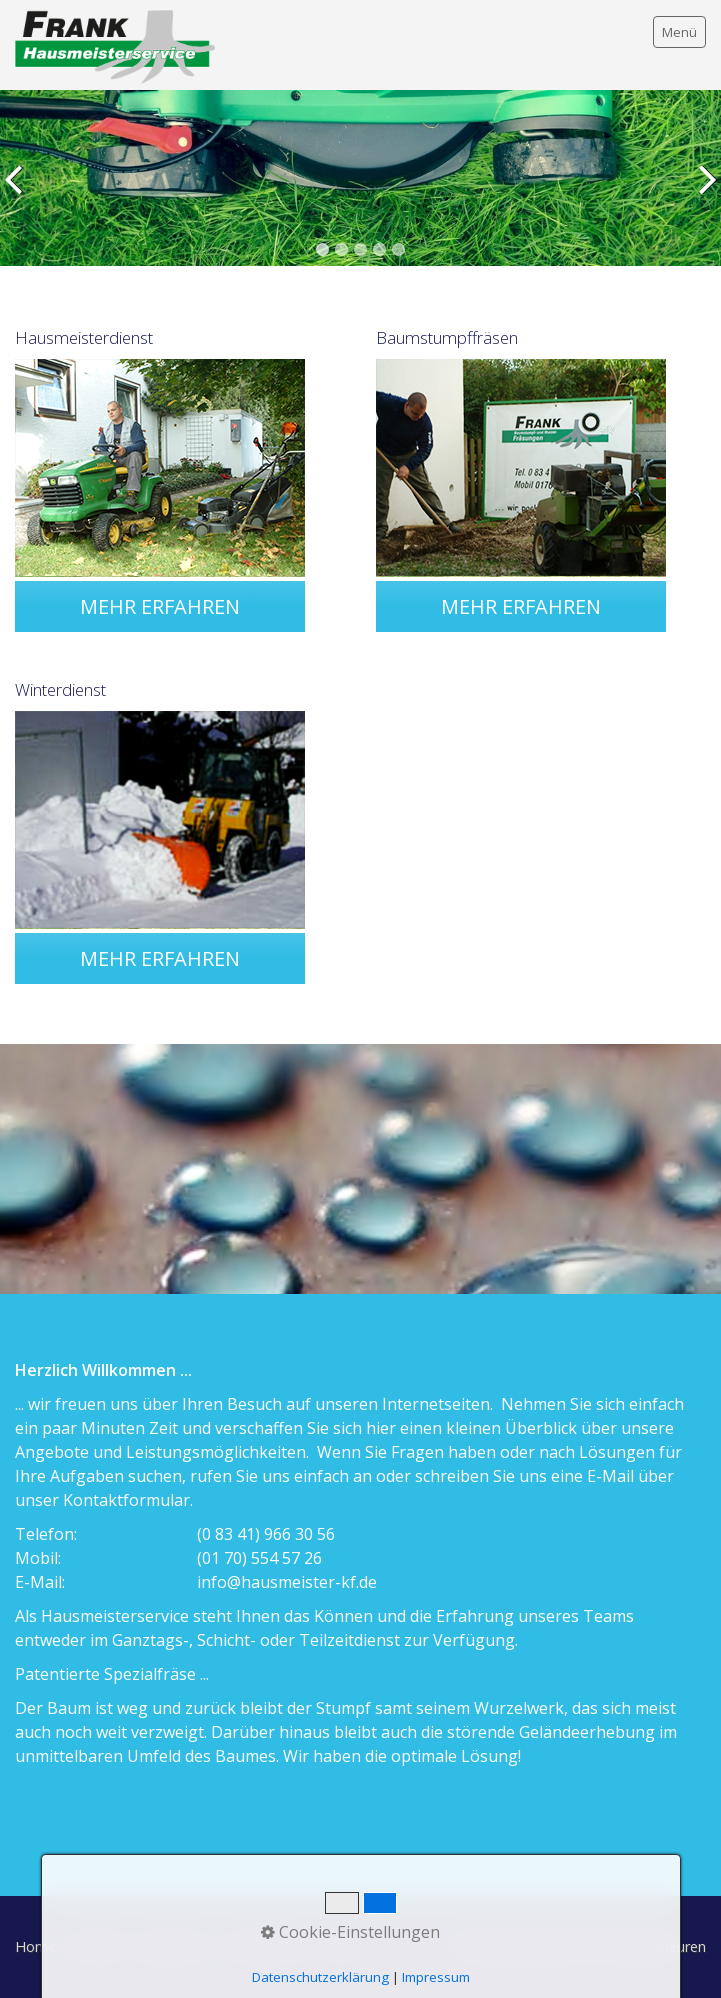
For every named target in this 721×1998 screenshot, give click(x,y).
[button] (160, 606)
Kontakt (96, 1946)
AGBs (341, 1946)
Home (35, 1946)
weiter (702, 193)
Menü (679, 32)
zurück (19, 193)
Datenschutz (267, 1946)
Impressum (174, 1946)
